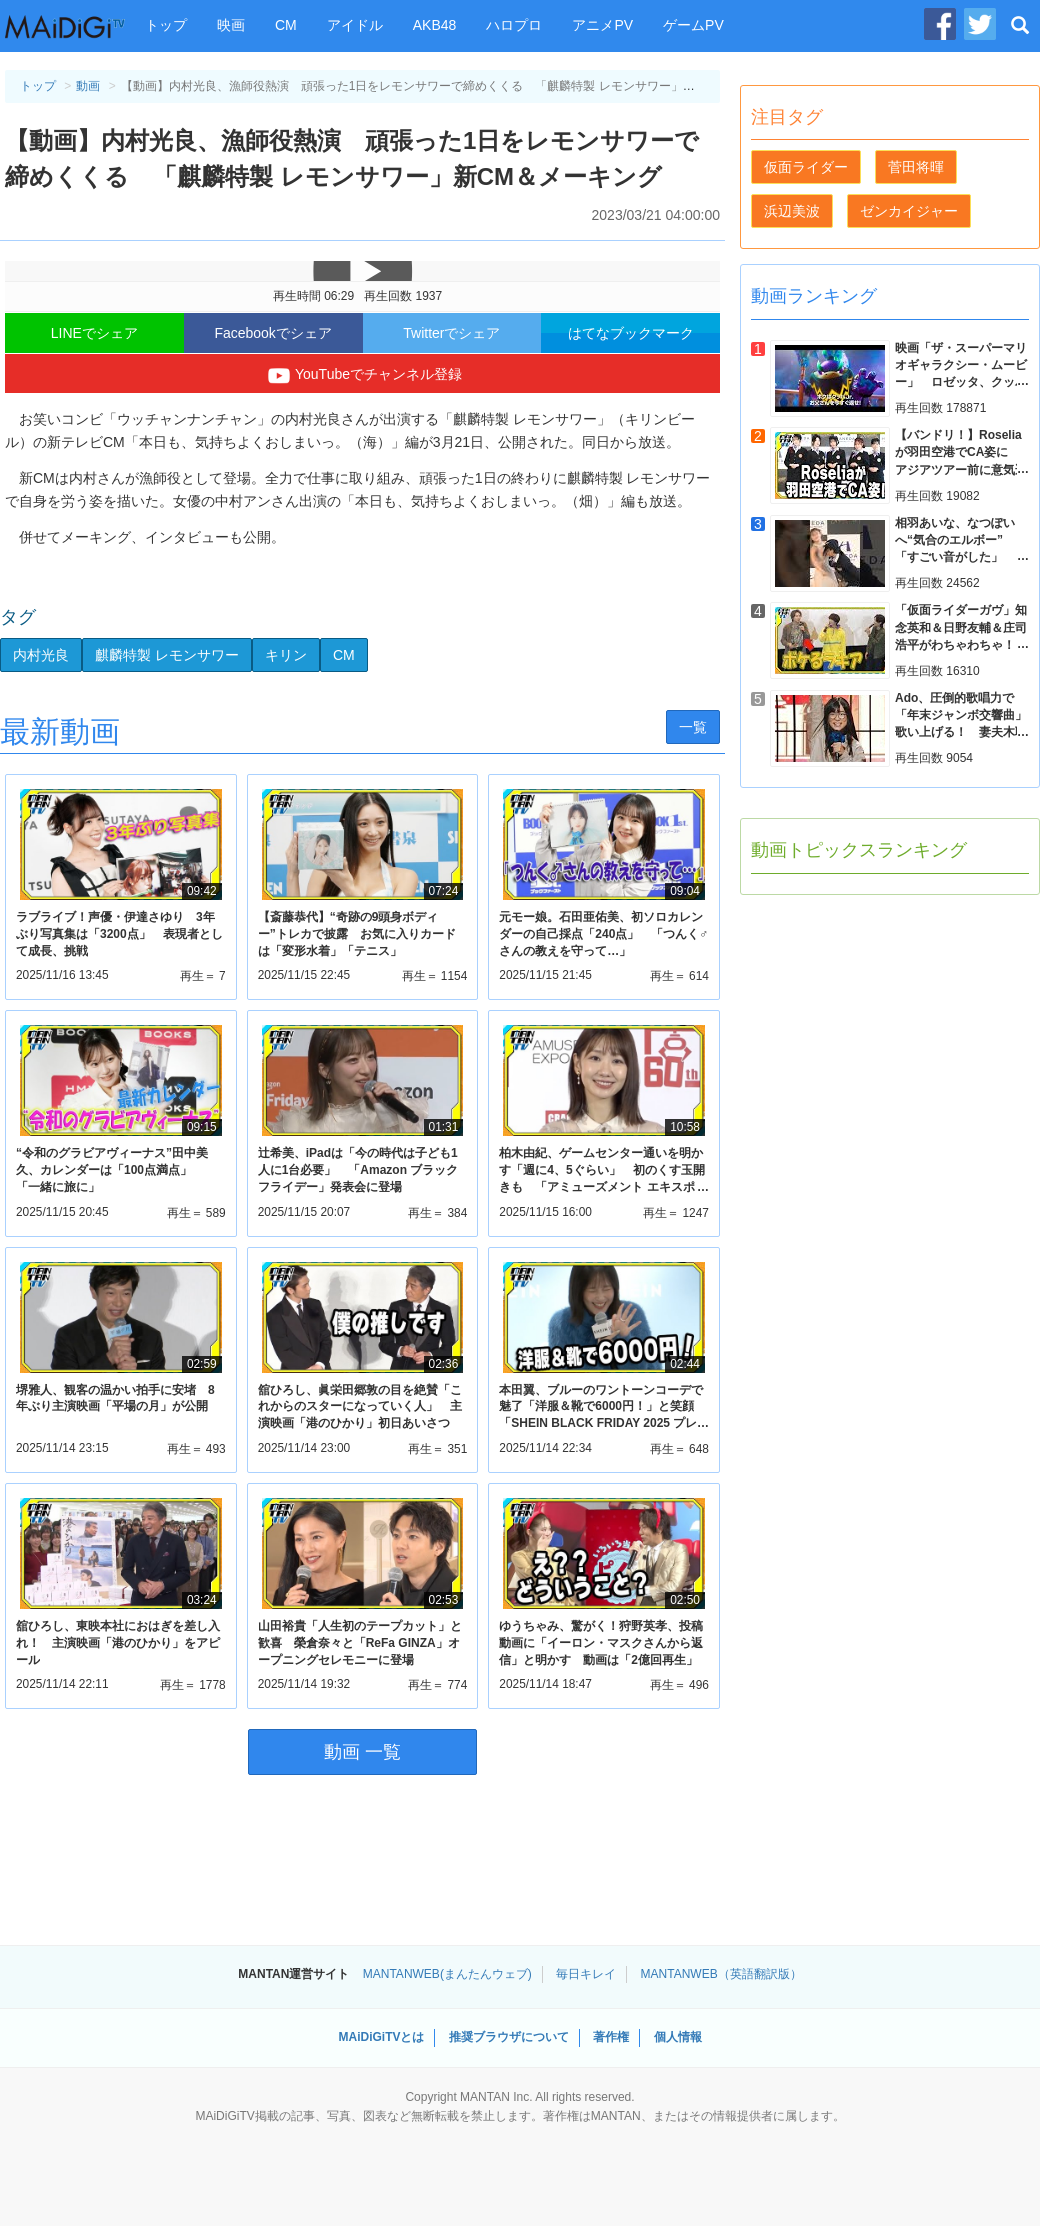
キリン (286, 655)
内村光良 (41, 655)
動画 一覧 (362, 1752)
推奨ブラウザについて (509, 2037)
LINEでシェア (94, 333)
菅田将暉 (916, 167)
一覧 (693, 727)
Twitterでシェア (451, 333)
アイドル (355, 25)
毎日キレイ (586, 1974)
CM (286, 25)
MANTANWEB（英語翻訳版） (721, 1974)
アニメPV (602, 25)
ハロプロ (514, 25)
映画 (231, 25)
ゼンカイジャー (909, 211)
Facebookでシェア (272, 333)
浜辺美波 (792, 211)
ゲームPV (693, 25)
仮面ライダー (806, 167)
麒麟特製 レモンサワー (167, 655)
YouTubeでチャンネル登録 (362, 376)
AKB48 (435, 25)
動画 (88, 86)
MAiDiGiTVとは (381, 2037)
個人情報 (678, 2037)
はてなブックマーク (631, 333)
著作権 (611, 2037)
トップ (166, 25)
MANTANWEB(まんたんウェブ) (447, 1974)
